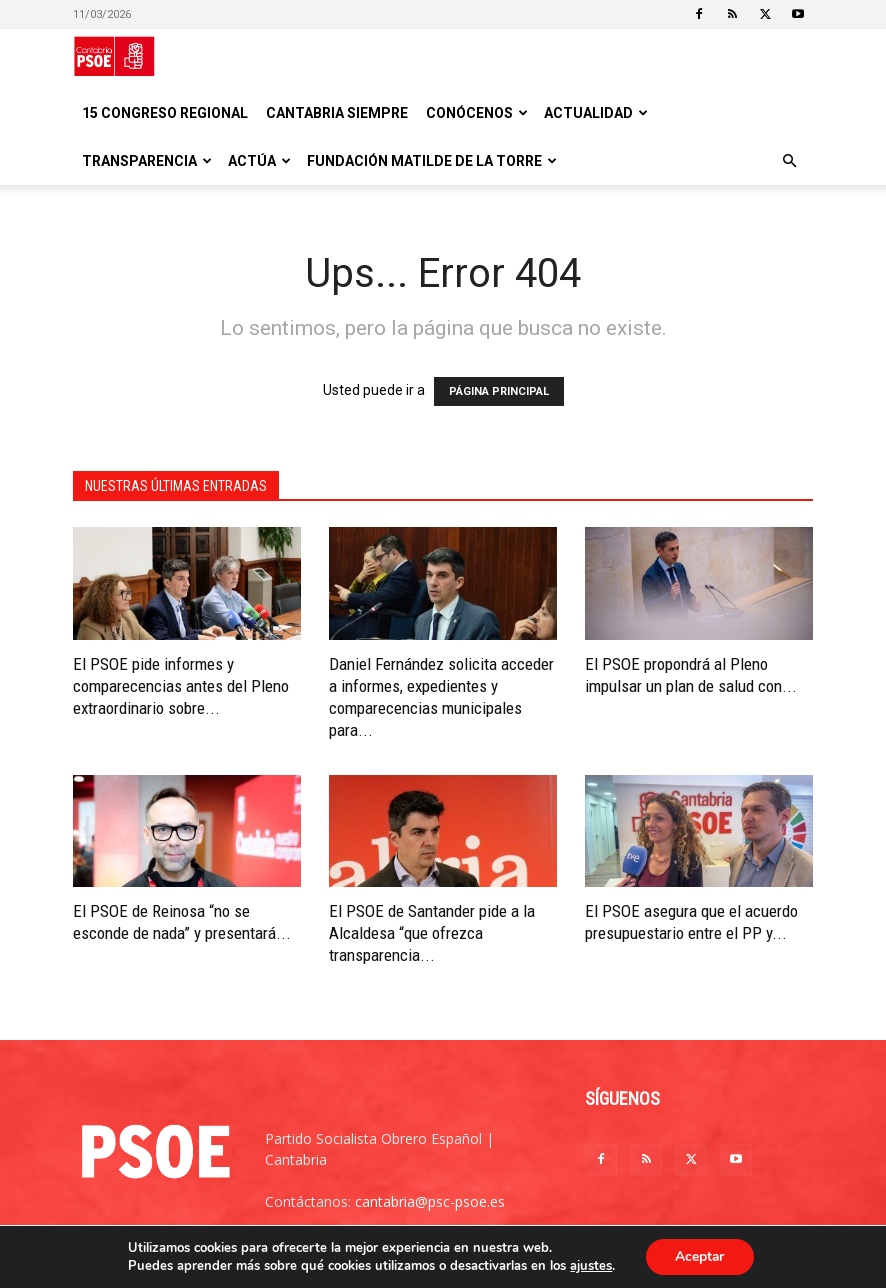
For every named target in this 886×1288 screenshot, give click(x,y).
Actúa (259, 161)
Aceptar (700, 1256)
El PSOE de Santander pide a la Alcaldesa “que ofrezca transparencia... (432, 933)
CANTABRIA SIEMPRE (337, 113)
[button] (789, 161)
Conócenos (477, 113)
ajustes (590, 1266)
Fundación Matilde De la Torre (432, 161)
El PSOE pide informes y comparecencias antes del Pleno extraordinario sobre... (181, 686)
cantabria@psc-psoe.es (430, 1201)
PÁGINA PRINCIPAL (499, 391)
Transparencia (147, 161)
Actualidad (596, 113)
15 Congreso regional (165, 113)
